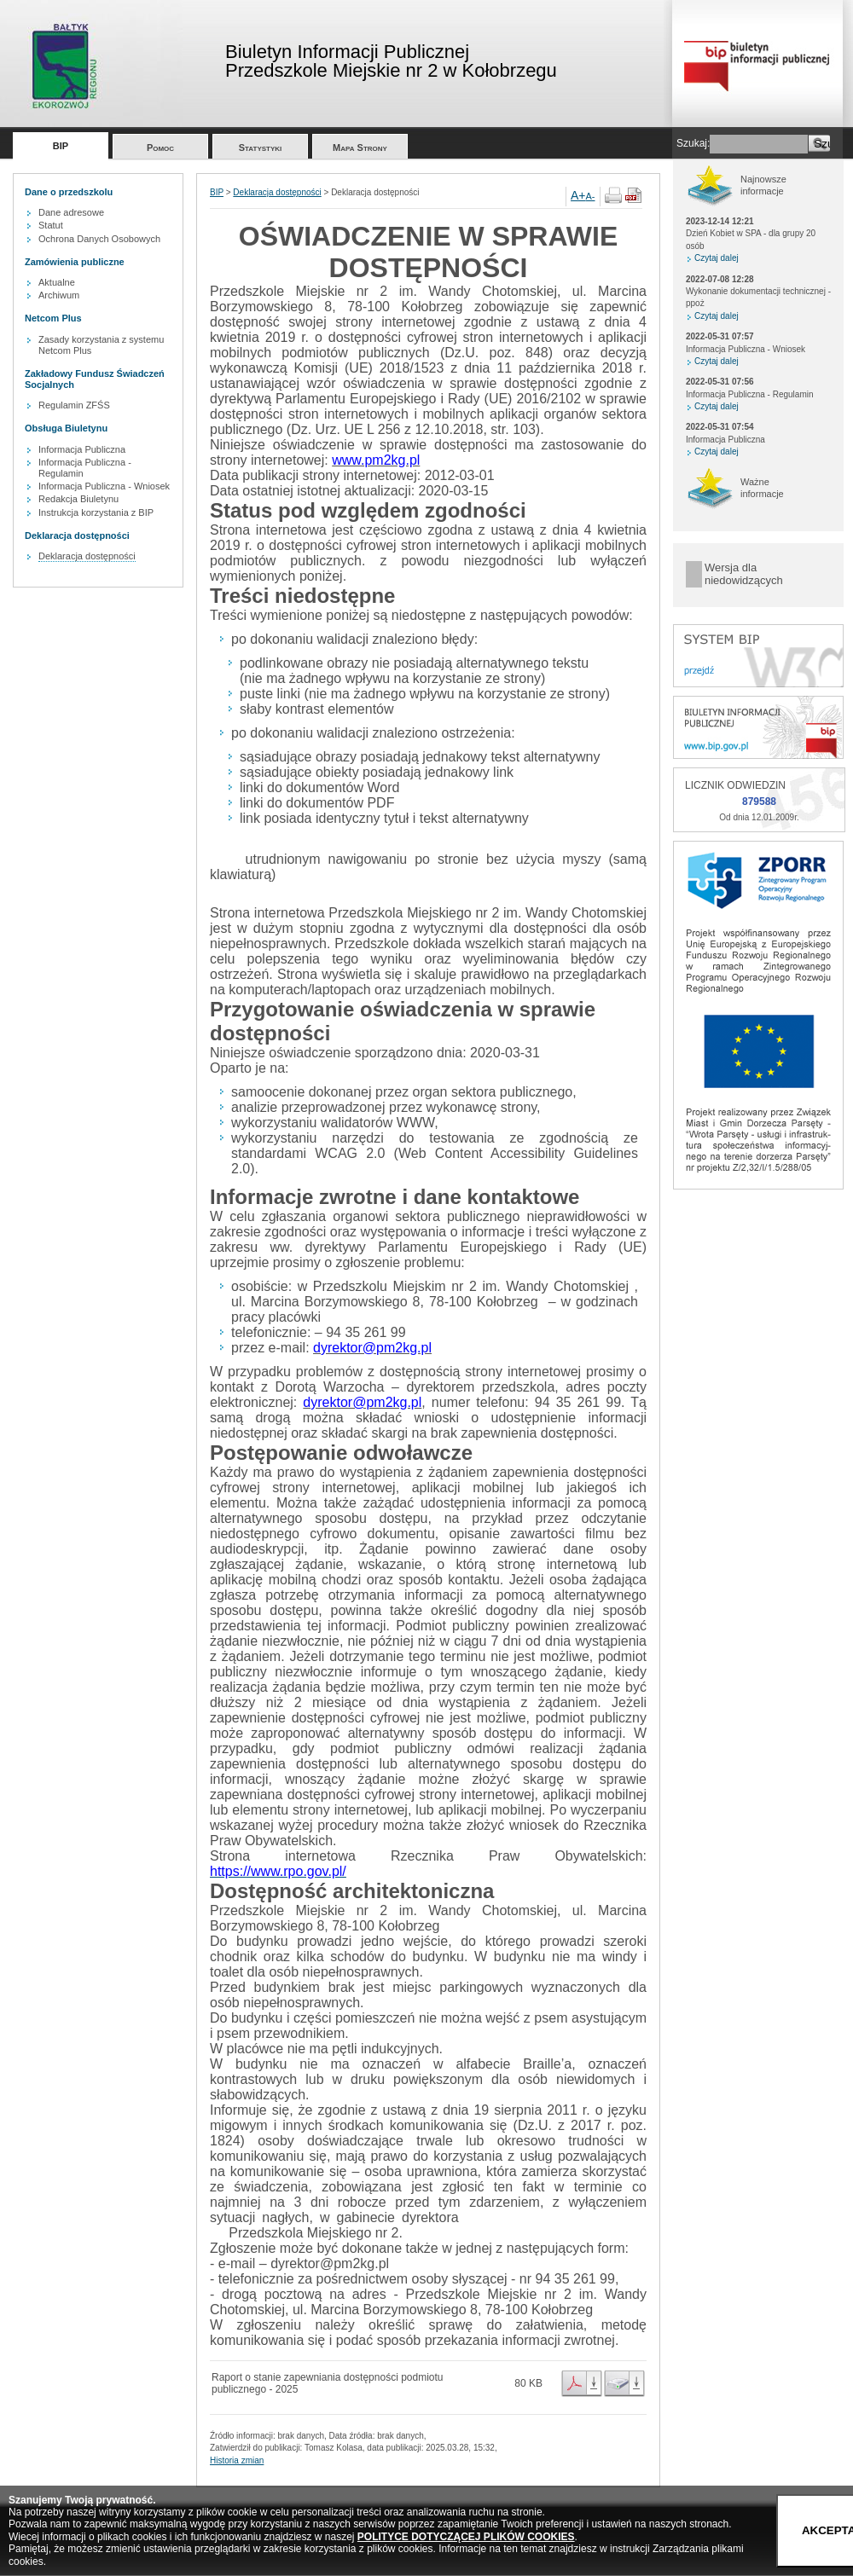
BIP (60, 146)
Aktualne (56, 282)
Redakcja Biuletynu (78, 499)
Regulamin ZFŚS (74, 405)
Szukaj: (693, 143)
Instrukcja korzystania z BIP (96, 512)
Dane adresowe (71, 212)
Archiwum (58, 295)
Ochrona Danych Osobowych (99, 239)
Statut (50, 225)
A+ (578, 195)
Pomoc (160, 147)
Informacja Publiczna (81, 449)
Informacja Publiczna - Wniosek (104, 486)
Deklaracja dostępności (87, 556)
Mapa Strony (360, 147)
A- (590, 196)
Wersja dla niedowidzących (744, 574)
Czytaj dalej (716, 258)
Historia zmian (237, 2460)
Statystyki (260, 147)
